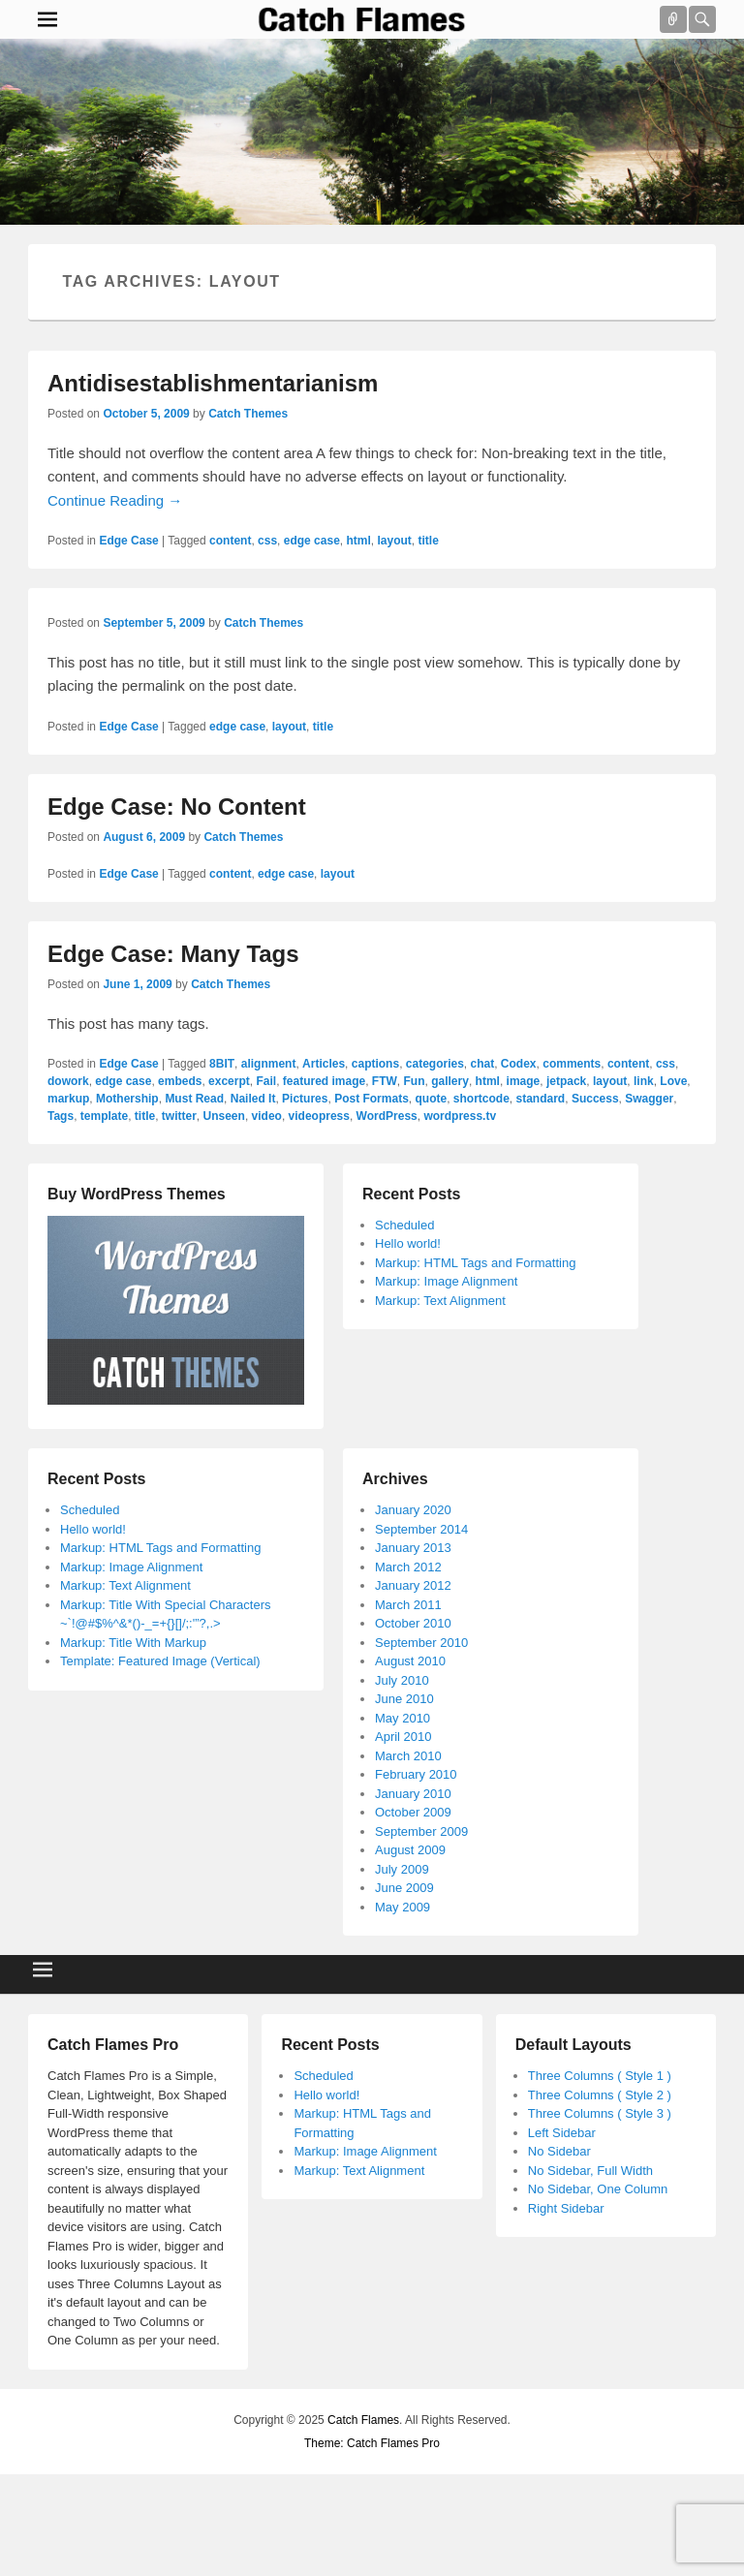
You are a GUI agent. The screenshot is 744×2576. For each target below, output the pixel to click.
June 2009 (404, 1887)
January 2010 (413, 1793)
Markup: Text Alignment (440, 1300)
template (104, 1116)
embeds (180, 1081)
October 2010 (413, 1623)
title (428, 540)
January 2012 (413, 1585)
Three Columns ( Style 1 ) (599, 2075)
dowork (68, 1081)
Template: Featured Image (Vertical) (160, 1661)
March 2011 (408, 1605)
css (267, 540)
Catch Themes (248, 413)
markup (68, 1098)
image (524, 1081)
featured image (324, 1081)
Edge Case (128, 540)
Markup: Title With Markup (133, 1642)
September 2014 (421, 1529)
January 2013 (413, 1547)
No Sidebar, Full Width (590, 2170)
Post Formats (371, 1098)
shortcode (481, 1098)
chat (483, 1064)
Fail (266, 1081)
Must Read (194, 1098)
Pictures (304, 1098)
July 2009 (402, 1869)
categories (435, 1064)
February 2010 (416, 1774)
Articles (323, 1064)
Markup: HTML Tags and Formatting (475, 1263)
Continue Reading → (114, 500)
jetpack (566, 1081)
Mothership (127, 1098)
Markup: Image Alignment (446, 1281)
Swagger (649, 1098)
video (267, 1116)
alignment (268, 1064)
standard (541, 1098)
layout (395, 540)
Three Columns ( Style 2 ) (599, 2095)
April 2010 (403, 1736)
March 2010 (408, 1756)
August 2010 (410, 1661)
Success (595, 1098)
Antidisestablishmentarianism (212, 383)
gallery (450, 1081)
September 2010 (421, 1642)
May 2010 (402, 1718)
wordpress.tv (459, 1116)
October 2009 (413, 1812)
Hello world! (408, 1243)
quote (431, 1098)
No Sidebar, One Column (598, 2189)
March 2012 (408, 1567)
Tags (60, 1116)
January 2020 (413, 1510)
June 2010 (404, 1698)
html (358, 540)
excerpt (229, 1081)
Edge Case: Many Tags (173, 954)
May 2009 (402, 1907)
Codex (519, 1064)
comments (571, 1064)
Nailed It (253, 1098)
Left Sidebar (562, 2133)
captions (375, 1064)
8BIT (221, 1064)
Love (673, 1081)
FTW (384, 1081)
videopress (319, 1116)
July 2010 (402, 1680)
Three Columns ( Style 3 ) (599, 2113)
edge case (312, 540)
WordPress (387, 1116)
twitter (179, 1116)
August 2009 (410, 1850)
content (230, 540)
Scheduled (404, 1225)
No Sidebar (559, 2151)
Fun (414, 1081)
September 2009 (421, 1831)
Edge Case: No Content (176, 806)
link (644, 1081)
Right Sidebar (566, 2208)
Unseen (224, 1116)
